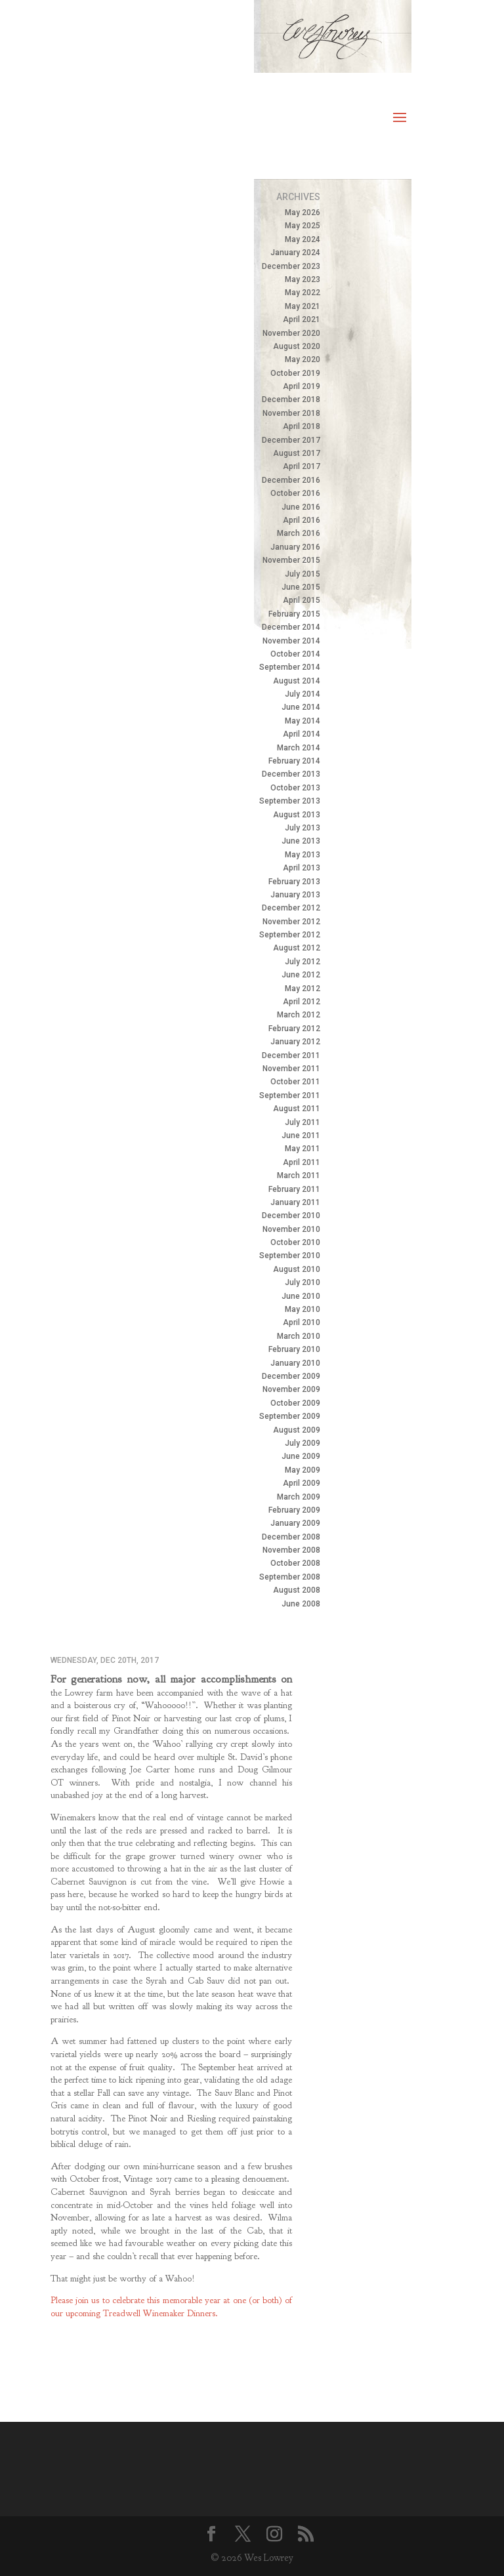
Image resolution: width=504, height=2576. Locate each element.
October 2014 (295, 654)
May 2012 (302, 988)
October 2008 (295, 1563)
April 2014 (301, 734)
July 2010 (302, 1282)
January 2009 (295, 1523)
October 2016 (295, 493)
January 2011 (295, 1202)
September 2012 (289, 934)
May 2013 (302, 854)
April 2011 (301, 1162)
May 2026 (302, 212)
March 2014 (298, 747)
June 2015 (301, 587)
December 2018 (291, 399)
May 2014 (302, 721)
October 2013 (295, 787)
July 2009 (302, 1443)
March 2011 (298, 1175)
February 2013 (294, 881)
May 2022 (302, 292)
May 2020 (302, 359)
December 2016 (291, 480)
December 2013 (291, 774)
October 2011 (295, 1081)
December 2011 (291, 1055)
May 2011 (302, 1148)
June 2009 (301, 1456)
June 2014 (301, 707)
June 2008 (301, 1603)
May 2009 (302, 1470)
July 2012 (302, 961)
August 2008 (296, 1590)
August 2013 (296, 814)
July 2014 (302, 694)
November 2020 (291, 333)
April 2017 (301, 466)
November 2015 (291, 560)
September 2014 (289, 667)
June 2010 (301, 1296)
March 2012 (298, 1014)
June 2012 (301, 974)
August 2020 (296, 346)
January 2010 (295, 1363)
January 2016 (295, 547)
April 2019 (301, 386)
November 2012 (291, 921)
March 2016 (298, 533)
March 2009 (298, 1497)
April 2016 (301, 520)
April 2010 (301, 1322)
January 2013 (295, 894)
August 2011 (296, 1108)
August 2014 (296, 680)
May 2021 (302, 306)
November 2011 (291, 1068)
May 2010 (302, 1309)
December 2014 (291, 627)
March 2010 (298, 1336)
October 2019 (295, 373)
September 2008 (289, 1577)
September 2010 (289, 1255)
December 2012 (291, 907)
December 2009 (291, 1376)
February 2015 (294, 614)
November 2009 (291, 1389)
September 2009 (289, 1416)
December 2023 (291, 266)
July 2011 (302, 1122)
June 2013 (301, 841)
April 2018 (301, 426)
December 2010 (291, 1215)
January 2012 (295, 1041)
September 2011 (289, 1095)
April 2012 (301, 1001)
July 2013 (302, 827)
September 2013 (289, 801)
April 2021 (301, 319)
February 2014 (294, 761)
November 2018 (291, 413)
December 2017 (291, 440)
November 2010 (291, 1229)
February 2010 (294, 1349)
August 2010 (296, 1269)
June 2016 (301, 507)
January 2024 (295, 252)
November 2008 (291, 1550)
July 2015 (302, 574)
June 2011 (301, 1135)
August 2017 (296, 453)
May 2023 (302, 279)
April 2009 (301, 1483)
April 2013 (301, 867)
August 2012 (296, 947)
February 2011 (294, 1189)
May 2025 (302, 225)
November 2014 (291, 640)
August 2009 (296, 1430)
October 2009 (295, 1403)
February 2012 (294, 1028)
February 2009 (294, 1510)
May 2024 (302, 239)
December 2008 (291, 1537)
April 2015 (301, 600)
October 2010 (295, 1242)
